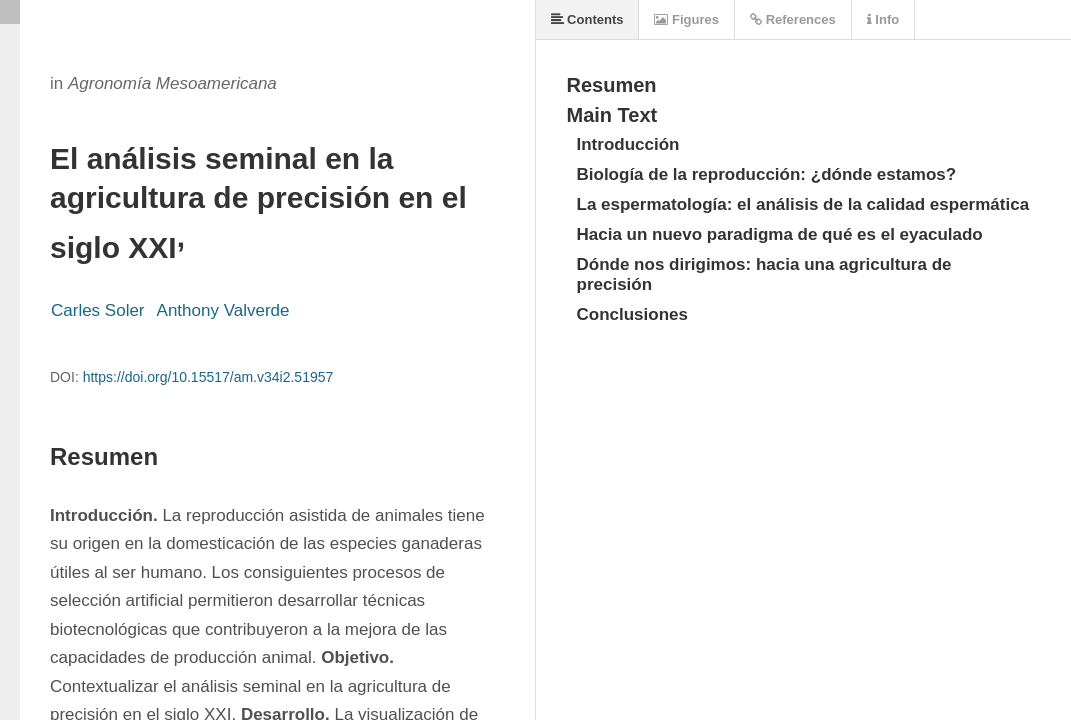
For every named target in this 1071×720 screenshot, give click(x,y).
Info (883, 19)
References (793, 19)
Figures (686, 19)
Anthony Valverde (223, 310)
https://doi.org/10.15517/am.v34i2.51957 (208, 377)
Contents (587, 19)
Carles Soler (98, 310)
